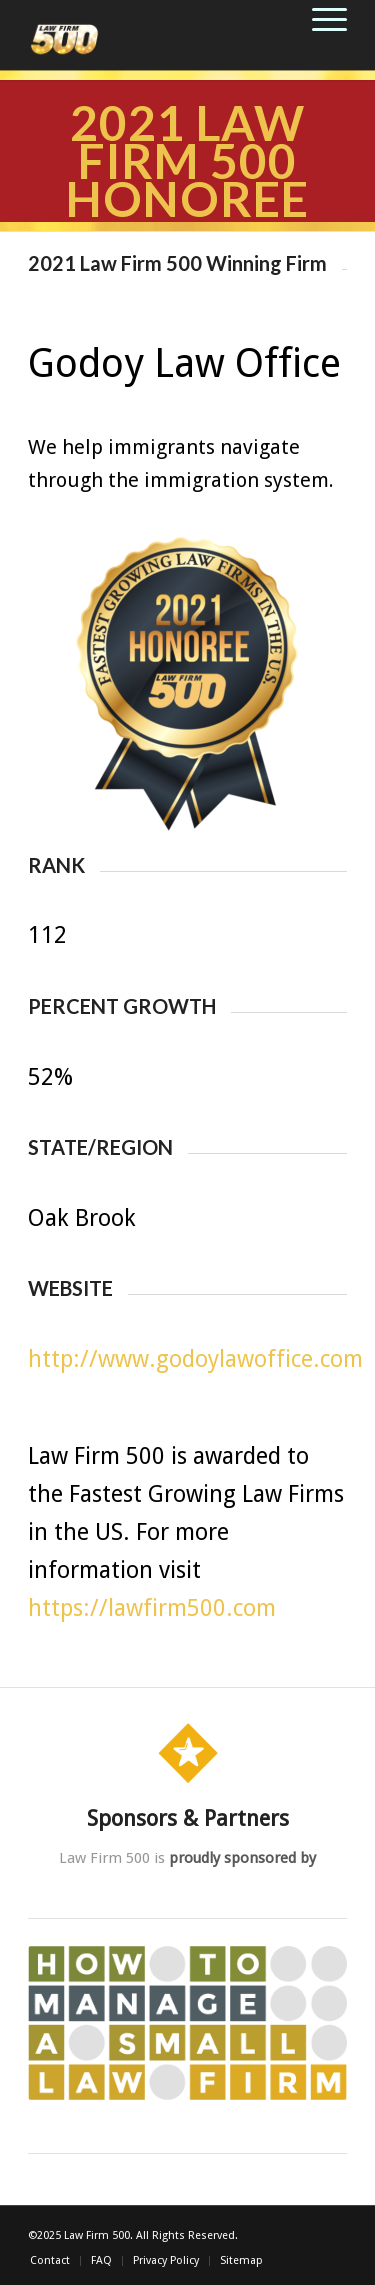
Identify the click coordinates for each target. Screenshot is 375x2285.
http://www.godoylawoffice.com (195, 1359)
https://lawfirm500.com (152, 1608)
